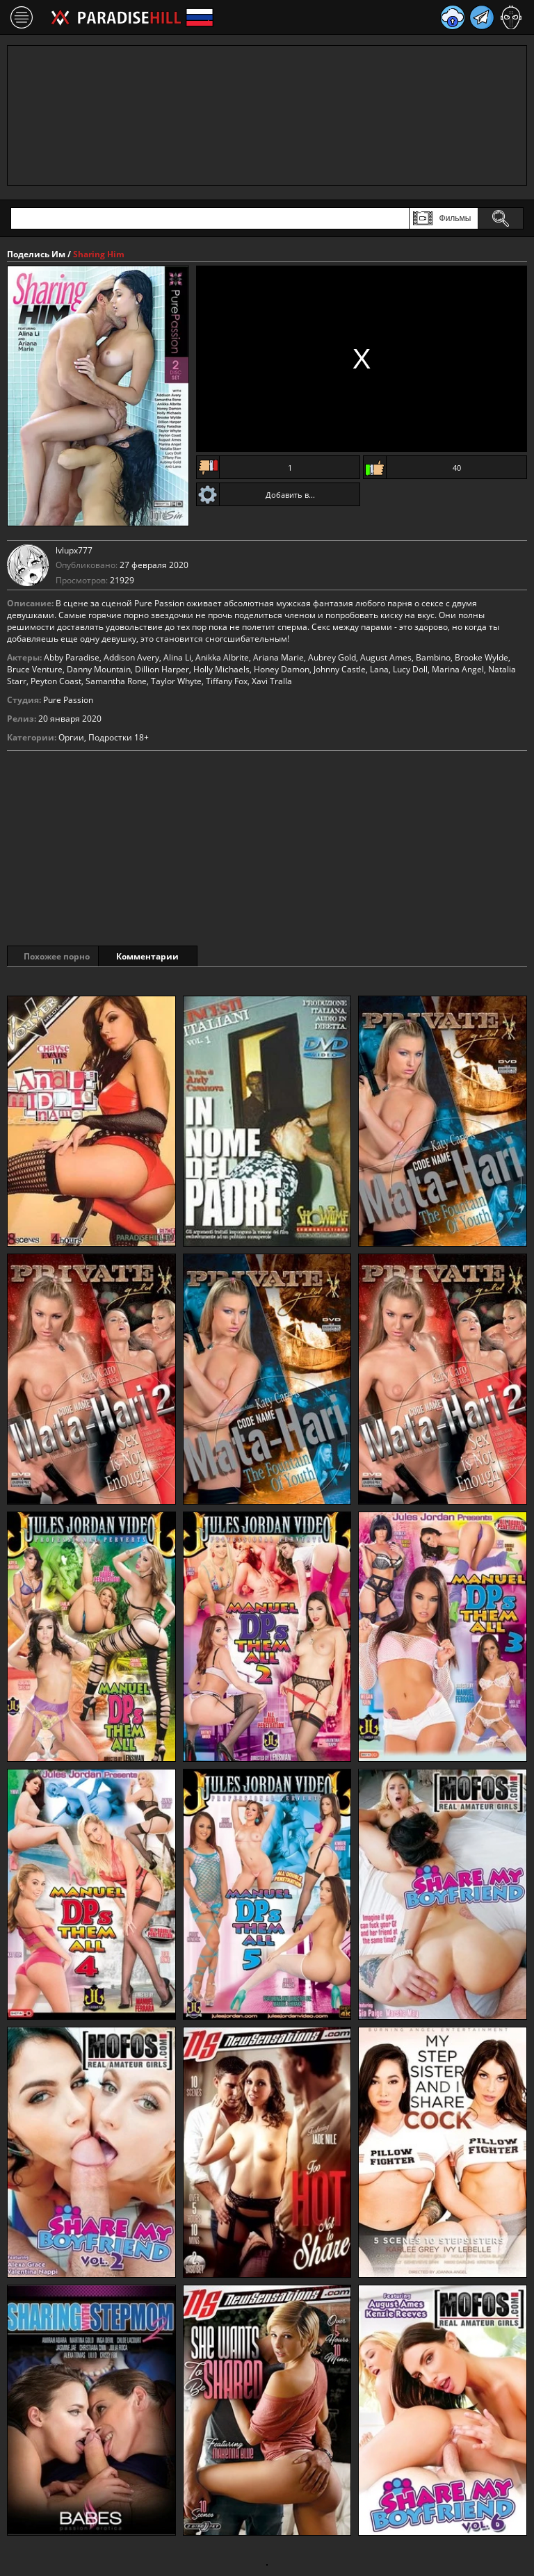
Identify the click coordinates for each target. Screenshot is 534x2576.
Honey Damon (281, 669)
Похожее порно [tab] (57, 956)
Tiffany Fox (227, 681)
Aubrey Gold (332, 657)
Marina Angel (458, 669)
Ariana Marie (278, 657)
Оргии (71, 737)
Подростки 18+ (118, 737)
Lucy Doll (410, 669)
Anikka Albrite (222, 657)
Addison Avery (131, 657)
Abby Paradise (71, 657)
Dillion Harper (162, 669)
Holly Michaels (221, 669)
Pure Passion (68, 700)
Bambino (433, 657)
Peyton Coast (56, 681)
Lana (379, 669)
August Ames (386, 657)
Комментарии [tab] (166, 956)
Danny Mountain (99, 669)
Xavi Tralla (272, 681)
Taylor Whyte (176, 681)
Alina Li (177, 657)
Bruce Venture (35, 669)
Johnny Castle (340, 669)
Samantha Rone (116, 681)
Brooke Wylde (481, 657)
